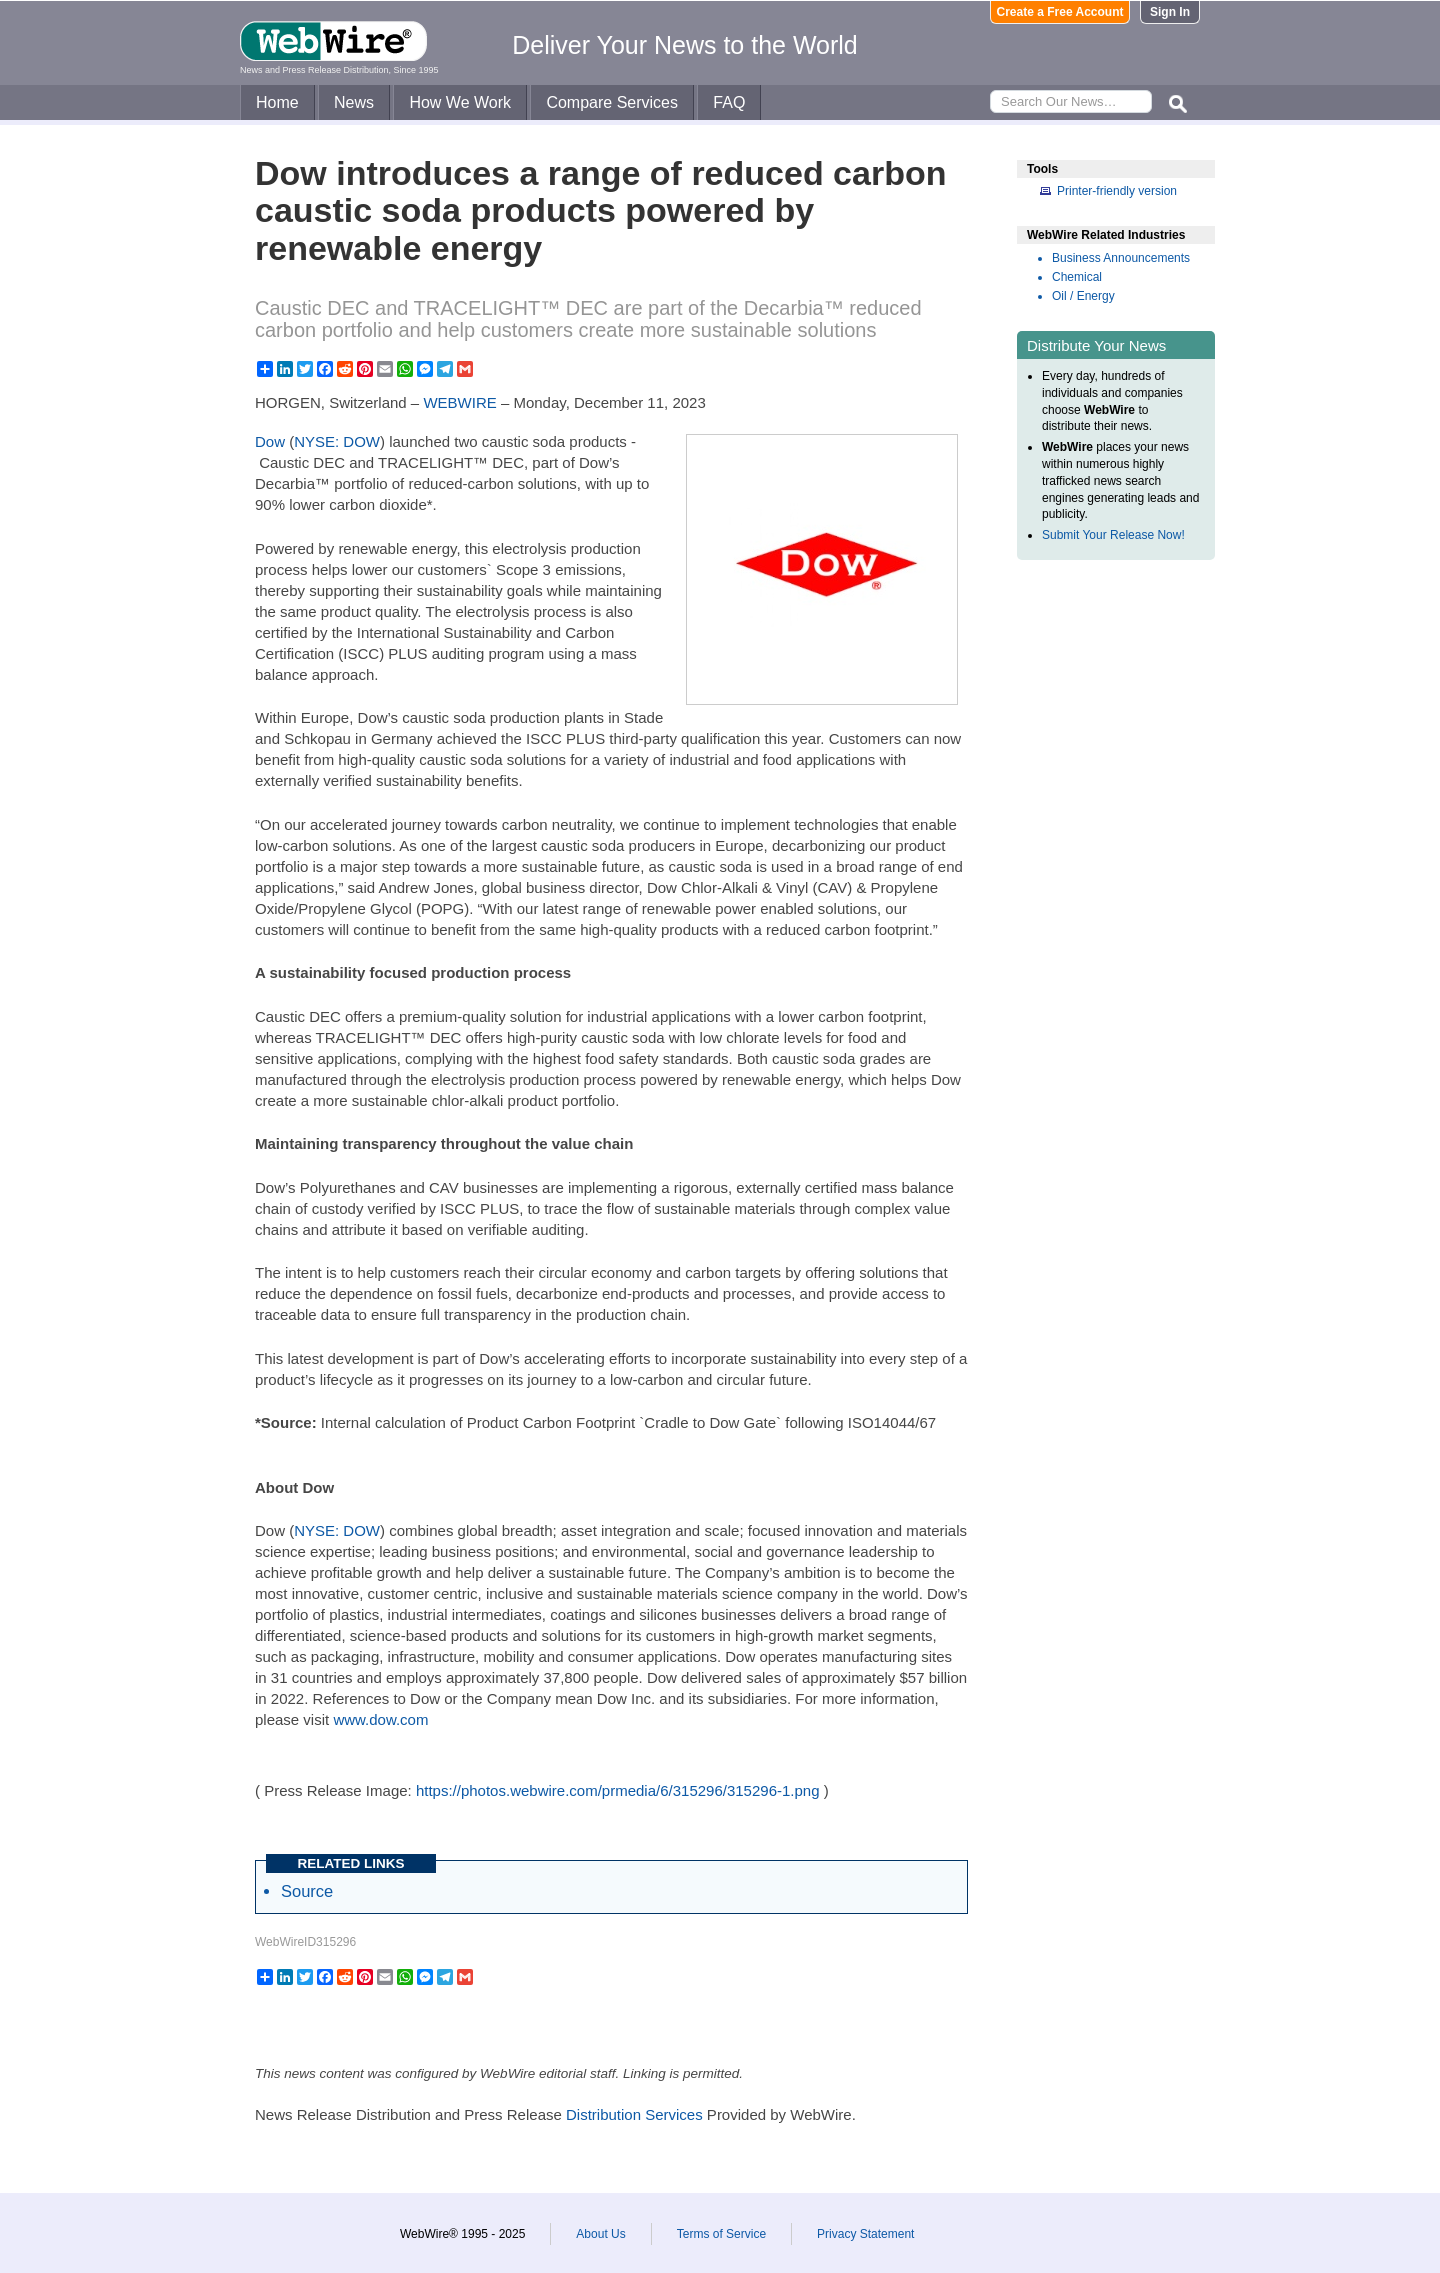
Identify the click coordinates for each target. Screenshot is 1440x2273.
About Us (600, 2234)
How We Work (460, 102)
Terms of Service (721, 2234)
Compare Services (612, 102)
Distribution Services (634, 2114)
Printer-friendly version (1117, 191)
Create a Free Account (1060, 12)
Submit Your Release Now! (1113, 535)
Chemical (1077, 277)
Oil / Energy (1083, 296)
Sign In (1170, 12)
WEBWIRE (459, 402)
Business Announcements (1121, 258)
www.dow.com (380, 1719)
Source (307, 1891)
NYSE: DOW (337, 441)
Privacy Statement (865, 2234)
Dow (270, 441)
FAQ (729, 102)
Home (277, 102)
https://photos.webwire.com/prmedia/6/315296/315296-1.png (618, 1790)
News (354, 102)
